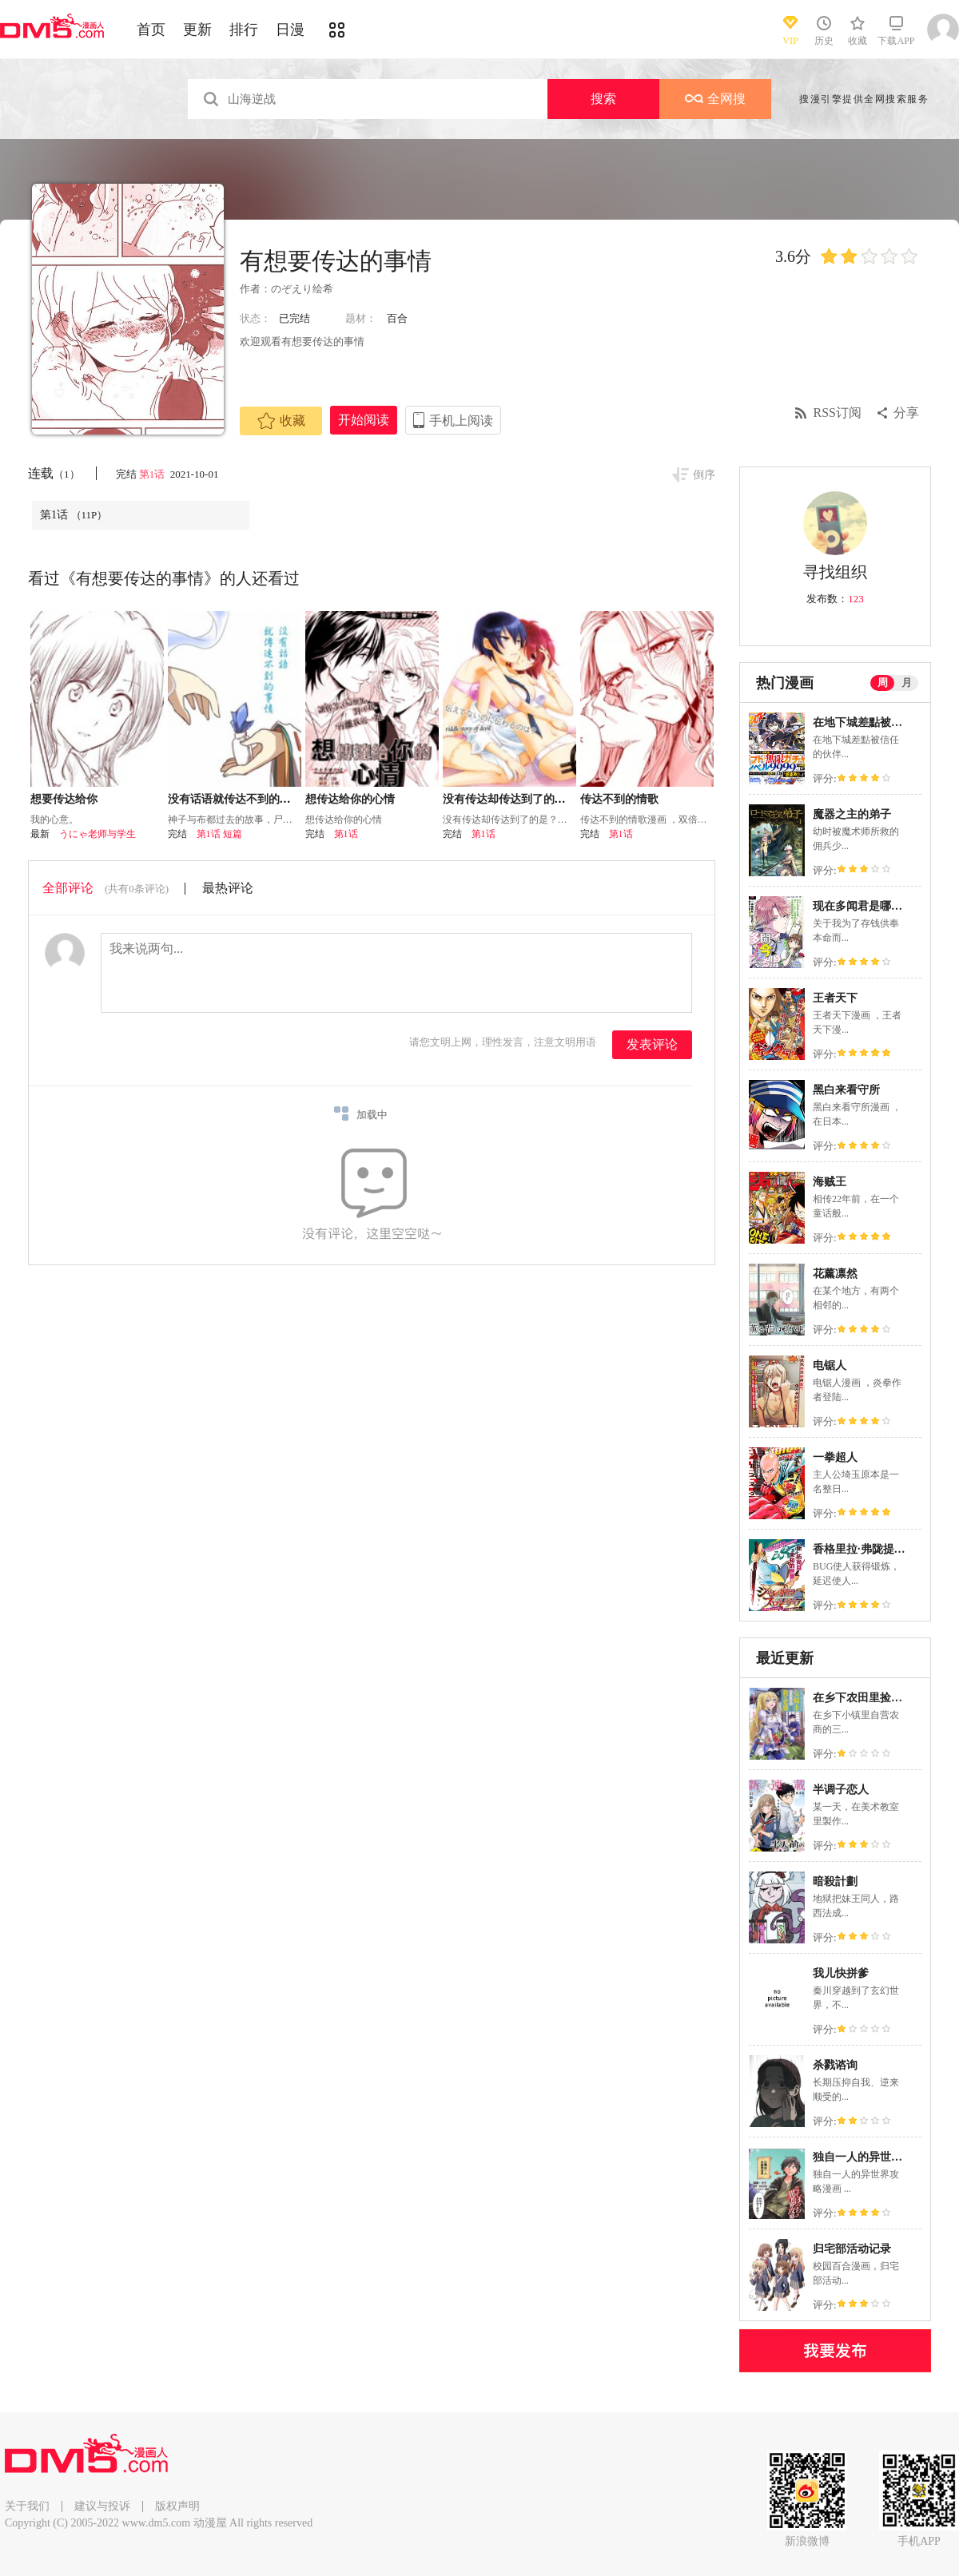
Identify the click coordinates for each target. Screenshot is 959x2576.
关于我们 (27, 2506)
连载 (54, 473)
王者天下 (835, 998)
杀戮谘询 (835, 2065)
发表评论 (652, 1044)
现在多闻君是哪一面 (863, 906)
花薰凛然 (835, 1274)
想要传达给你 (63, 799)
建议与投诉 (102, 2506)
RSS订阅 (838, 412)
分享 (906, 412)
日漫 (290, 30)
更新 (197, 30)
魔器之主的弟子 (852, 814)
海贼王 (829, 1182)
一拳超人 (835, 1457)
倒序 (704, 475)
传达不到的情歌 (619, 799)
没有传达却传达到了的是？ (510, 799)
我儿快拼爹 (841, 1973)
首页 (151, 30)
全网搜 (715, 98)
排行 (243, 30)
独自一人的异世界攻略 (869, 2157)
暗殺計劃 (835, 1881)
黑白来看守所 (846, 1090)
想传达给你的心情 (350, 799)
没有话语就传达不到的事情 (235, 799)
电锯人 (829, 1365)
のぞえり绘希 (302, 289)
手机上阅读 (461, 420)
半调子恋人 (841, 1790)
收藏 (281, 421)
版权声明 (177, 2506)
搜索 (603, 98)
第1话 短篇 (219, 833)
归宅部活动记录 (852, 2249)
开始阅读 (363, 420)
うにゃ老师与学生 (97, 833)
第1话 (153, 474)
